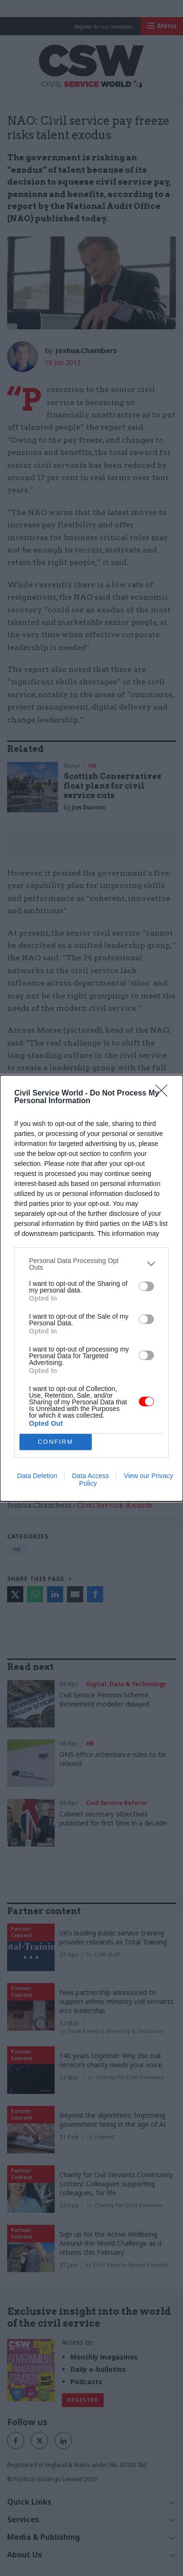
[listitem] (91, 1264)
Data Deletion (37, 1476)
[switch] (146, 1286)
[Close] (164, 1094)
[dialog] (91, 1288)
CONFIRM (55, 1441)
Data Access (90, 1476)
